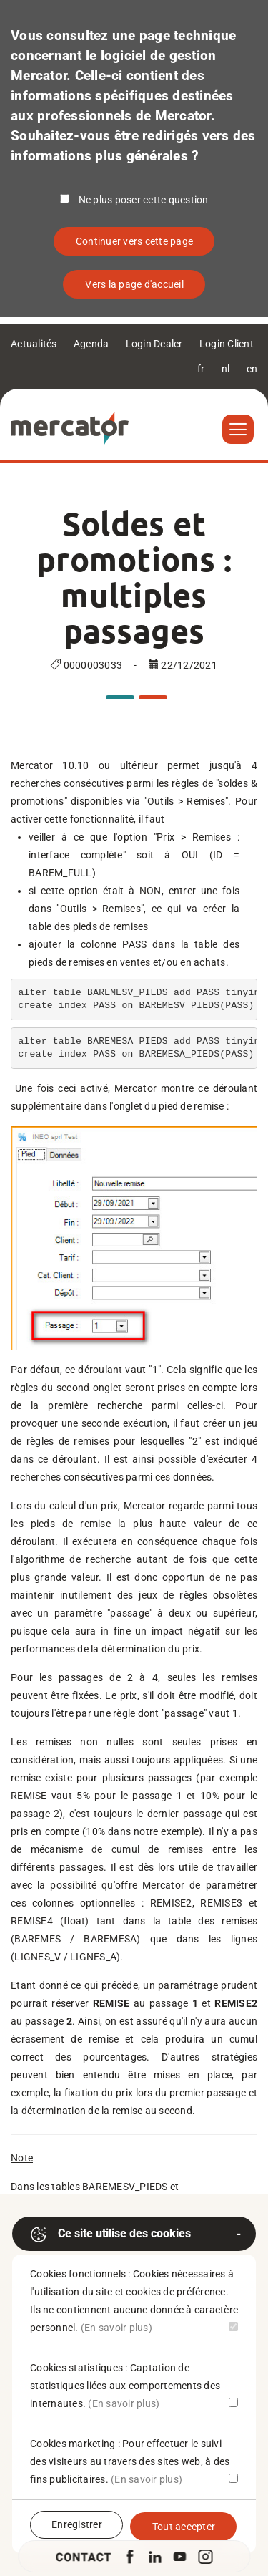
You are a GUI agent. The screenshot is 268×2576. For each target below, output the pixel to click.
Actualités (34, 343)
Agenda (91, 343)
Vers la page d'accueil (134, 284)
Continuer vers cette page (134, 241)
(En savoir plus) (116, 2327)
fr (201, 368)
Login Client (226, 343)
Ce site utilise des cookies (110, 2234)
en (252, 368)
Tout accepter (183, 2526)
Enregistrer (76, 2524)
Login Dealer (154, 343)
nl (226, 368)
